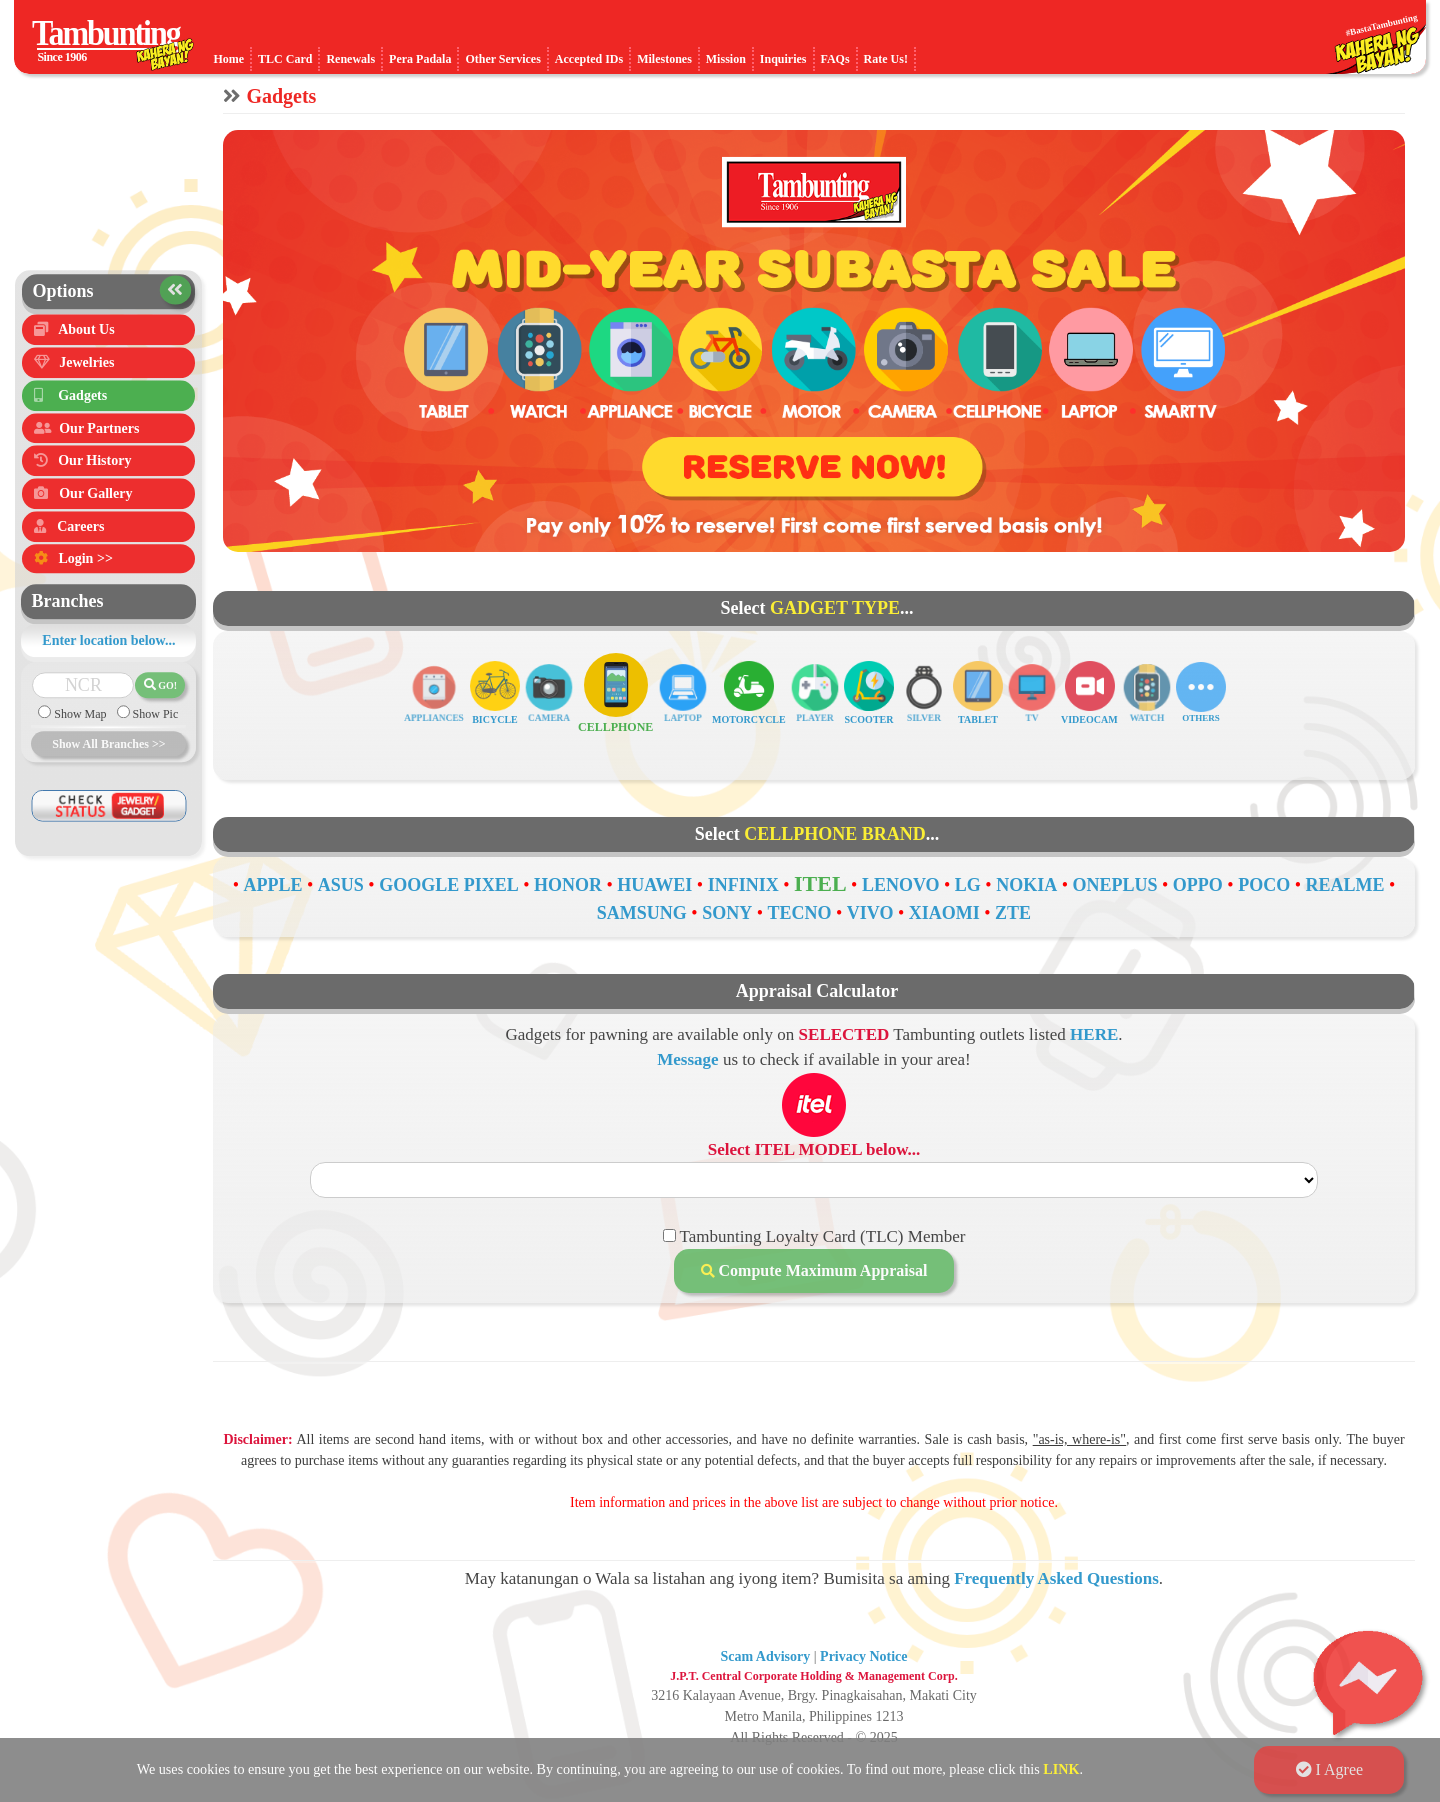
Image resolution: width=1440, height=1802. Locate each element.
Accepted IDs (589, 59)
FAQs (835, 59)
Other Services (502, 59)
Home (228, 59)
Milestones (664, 59)
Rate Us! (886, 59)
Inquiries (783, 59)
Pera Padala (420, 59)
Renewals (350, 59)
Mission (726, 59)
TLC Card (285, 59)
